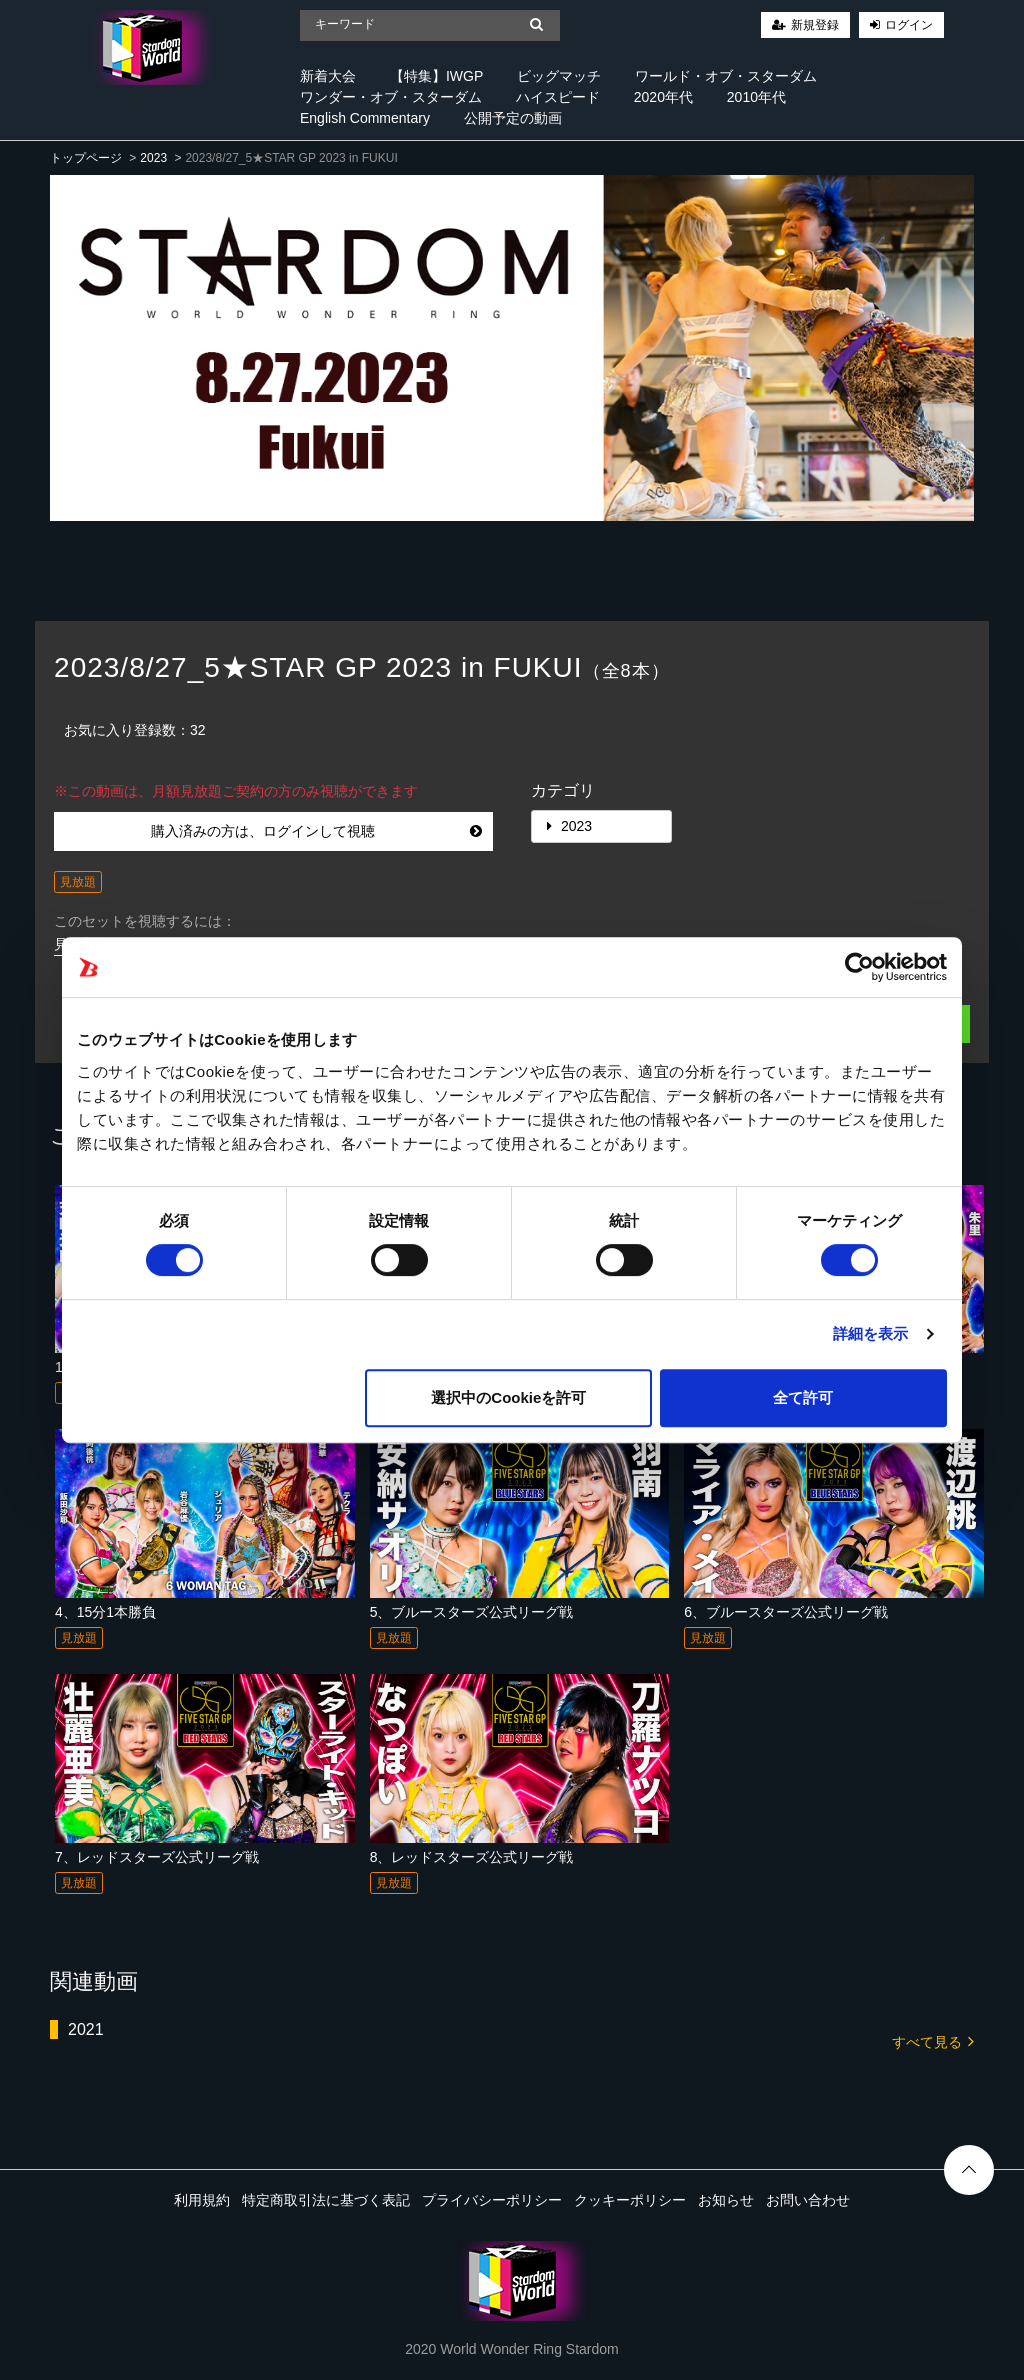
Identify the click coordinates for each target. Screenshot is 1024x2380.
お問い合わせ (808, 2200)
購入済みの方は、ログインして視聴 (316, 831)
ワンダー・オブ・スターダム (391, 97)
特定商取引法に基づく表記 (326, 2200)
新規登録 (815, 25)
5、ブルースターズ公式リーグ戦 (472, 1612)
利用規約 (202, 2200)
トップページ (86, 158)
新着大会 (328, 76)
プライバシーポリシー (492, 2200)
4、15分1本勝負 (105, 1612)
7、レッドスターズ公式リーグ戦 (157, 1857)
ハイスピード (558, 97)
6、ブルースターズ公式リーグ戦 (786, 1612)
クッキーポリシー (630, 2200)
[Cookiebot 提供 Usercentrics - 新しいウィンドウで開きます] (859, 967)
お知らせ (726, 2200)
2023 (153, 158)
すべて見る (933, 2040)
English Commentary (365, 118)
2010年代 (756, 97)
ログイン (909, 25)
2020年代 (663, 97)
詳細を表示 (871, 1333)
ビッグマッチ (559, 76)
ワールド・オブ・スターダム (726, 76)
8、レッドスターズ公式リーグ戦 (472, 1857)
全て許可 (803, 1397)
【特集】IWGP (436, 76)
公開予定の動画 (513, 118)
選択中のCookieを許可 (508, 1397)
